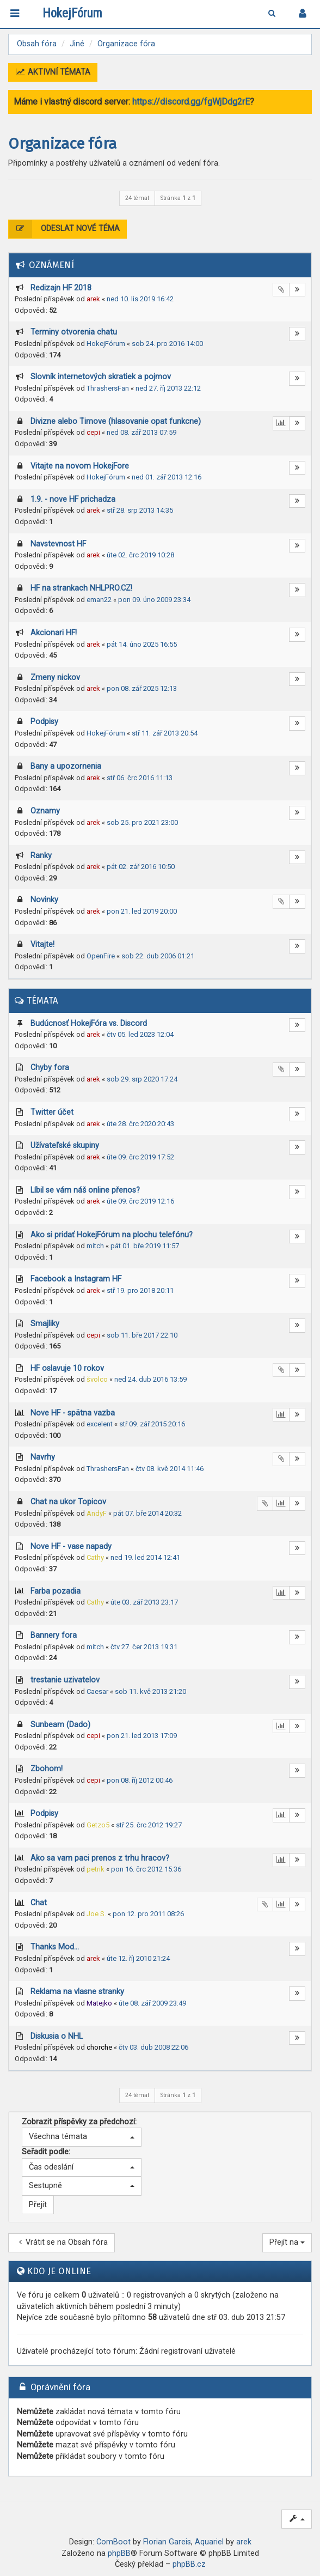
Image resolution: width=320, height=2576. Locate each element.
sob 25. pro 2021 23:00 (142, 822)
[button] (81, 2137)
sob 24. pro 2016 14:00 (167, 343)
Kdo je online (59, 2271)
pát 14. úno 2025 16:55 (142, 644)
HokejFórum (106, 343)
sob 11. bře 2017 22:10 (142, 1335)
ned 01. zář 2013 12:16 (166, 477)
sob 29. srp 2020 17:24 (142, 1079)
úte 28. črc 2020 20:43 (140, 1124)
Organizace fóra (62, 144)
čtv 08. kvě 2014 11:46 (170, 1469)
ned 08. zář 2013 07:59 (141, 432)
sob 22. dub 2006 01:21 (157, 956)
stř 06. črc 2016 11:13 (140, 778)
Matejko (99, 2003)
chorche (99, 2047)
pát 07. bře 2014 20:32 (147, 1513)
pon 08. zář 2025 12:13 (142, 688)
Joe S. (96, 1914)
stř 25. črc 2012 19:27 (149, 1825)
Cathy (95, 1557)
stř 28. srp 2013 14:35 (140, 510)
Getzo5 (98, 1825)
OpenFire (101, 956)
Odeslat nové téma (64, 229)
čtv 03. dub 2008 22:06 (153, 2047)
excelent (100, 1424)
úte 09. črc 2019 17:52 (140, 1157)
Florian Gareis (167, 2542)
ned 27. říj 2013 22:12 (168, 388)
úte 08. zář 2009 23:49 (152, 2003)
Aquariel (209, 2542)
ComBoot (113, 2542)
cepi (93, 432)
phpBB (119, 2553)
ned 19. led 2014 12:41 (145, 1557)
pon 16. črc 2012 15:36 (146, 1869)
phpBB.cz (189, 2564)
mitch (95, 1246)
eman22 (99, 600)
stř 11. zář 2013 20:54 (165, 733)
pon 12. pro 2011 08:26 (148, 1914)
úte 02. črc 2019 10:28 (140, 555)
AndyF (97, 1513)
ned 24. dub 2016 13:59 (150, 1379)
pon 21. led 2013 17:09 (142, 1735)
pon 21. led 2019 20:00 (142, 911)
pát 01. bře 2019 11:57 (144, 1246)
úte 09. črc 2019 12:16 (140, 1201)
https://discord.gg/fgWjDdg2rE (191, 101)
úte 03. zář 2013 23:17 (144, 1602)
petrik (95, 1869)
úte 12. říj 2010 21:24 (138, 1958)
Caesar (97, 1691)
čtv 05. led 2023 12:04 (140, 1034)
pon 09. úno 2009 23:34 (154, 600)
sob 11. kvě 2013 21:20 (150, 1691)
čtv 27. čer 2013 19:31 (143, 1647)
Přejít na (287, 2242)
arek (93, 299)
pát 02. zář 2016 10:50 (141, 866)
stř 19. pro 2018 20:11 (140, 1290)
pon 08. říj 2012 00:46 (140, 1780)
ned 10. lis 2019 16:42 (140, 299)
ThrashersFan (108, 388)
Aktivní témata (52, 72)
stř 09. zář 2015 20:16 (152, 1424)
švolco (97, 1379)
